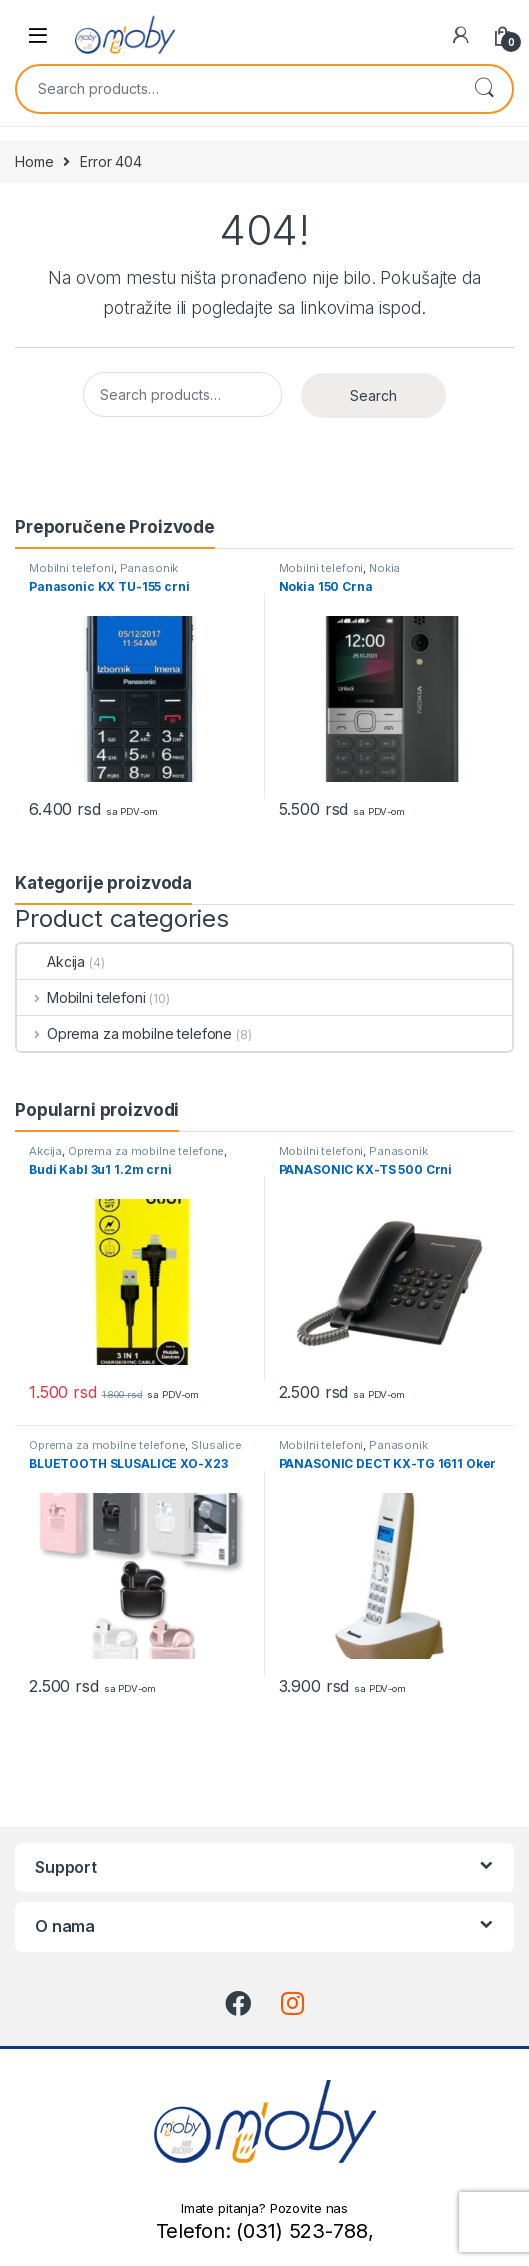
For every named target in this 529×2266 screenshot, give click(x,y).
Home (34, 161)
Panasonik (149, 568)
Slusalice (216, 1445)
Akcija (51, 961)
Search (484, 89)
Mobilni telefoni (71, 568)
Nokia (384, 568)
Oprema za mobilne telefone (124, 1033)
